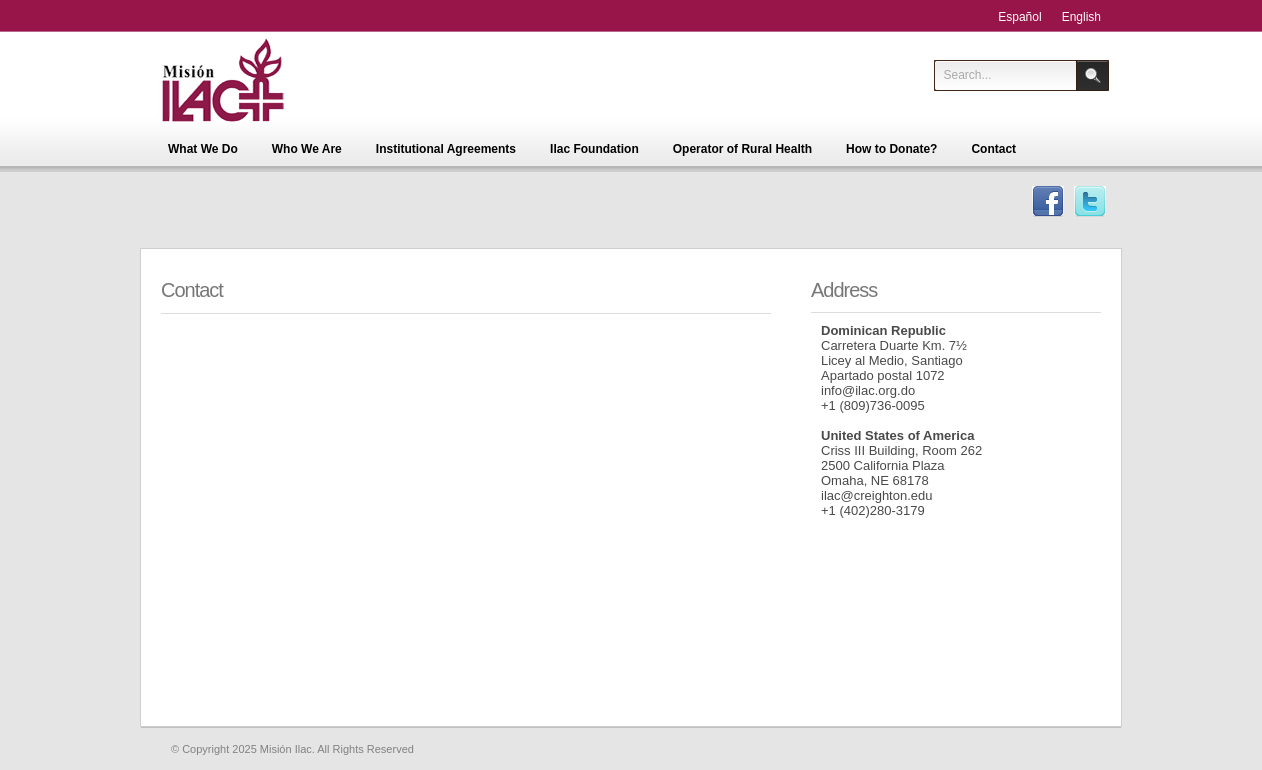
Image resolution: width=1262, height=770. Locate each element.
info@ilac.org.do (868, 390)
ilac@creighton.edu (876, 495)
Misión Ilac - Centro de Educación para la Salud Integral (253, 80)
